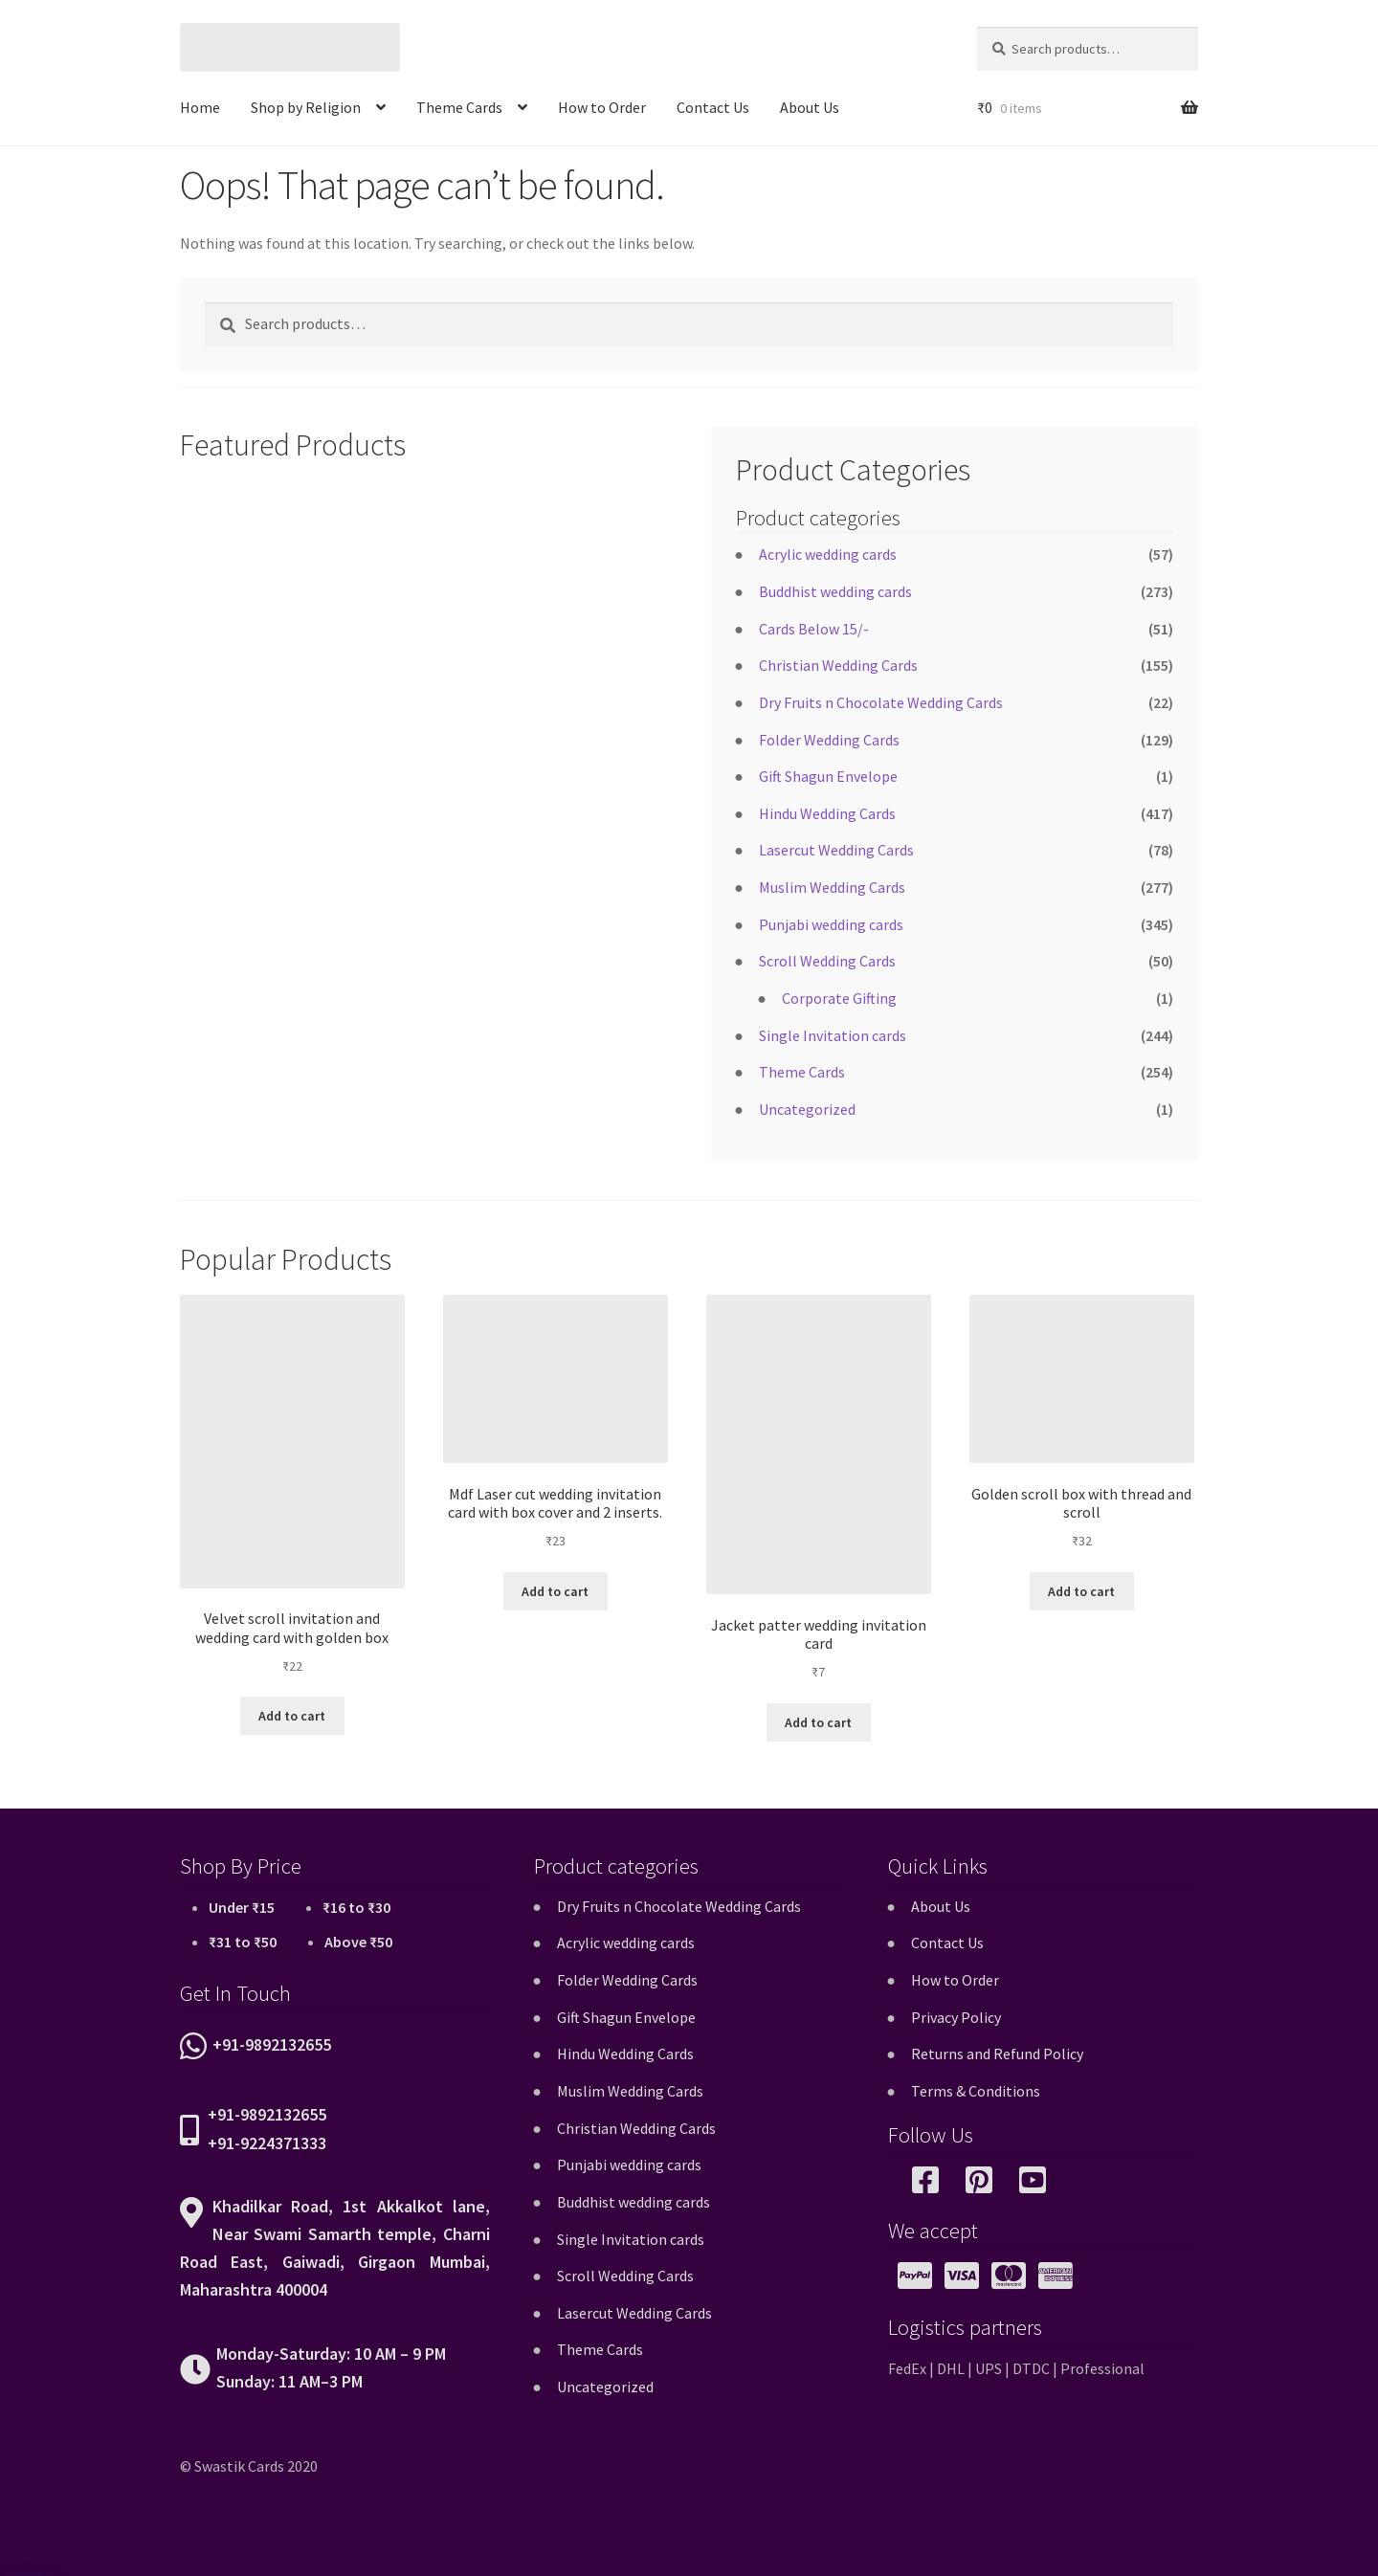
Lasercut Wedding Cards (836, 849)
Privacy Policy (956, 2017)
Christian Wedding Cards (838, 665)
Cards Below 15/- (814, 628)
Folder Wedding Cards (829, 739)
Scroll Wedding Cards (827, 960)
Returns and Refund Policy (997, 2053)
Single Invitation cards (832, 1035)
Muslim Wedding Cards (832, 887)
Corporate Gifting (839, 998)
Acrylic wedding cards (828, 554)
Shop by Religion (306, 107)
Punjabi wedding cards (831, 924)
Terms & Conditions (975, 2090)
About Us (809, 107)
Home (200, 107)
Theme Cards (459, 107)
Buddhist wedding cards (835, 591)
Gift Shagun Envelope (828, 776)
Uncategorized (807, 1109)
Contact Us (713, 107)
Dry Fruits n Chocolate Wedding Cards (881, 702)
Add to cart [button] (291, 1715)
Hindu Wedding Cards (827, 813)
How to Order (602, 107)
